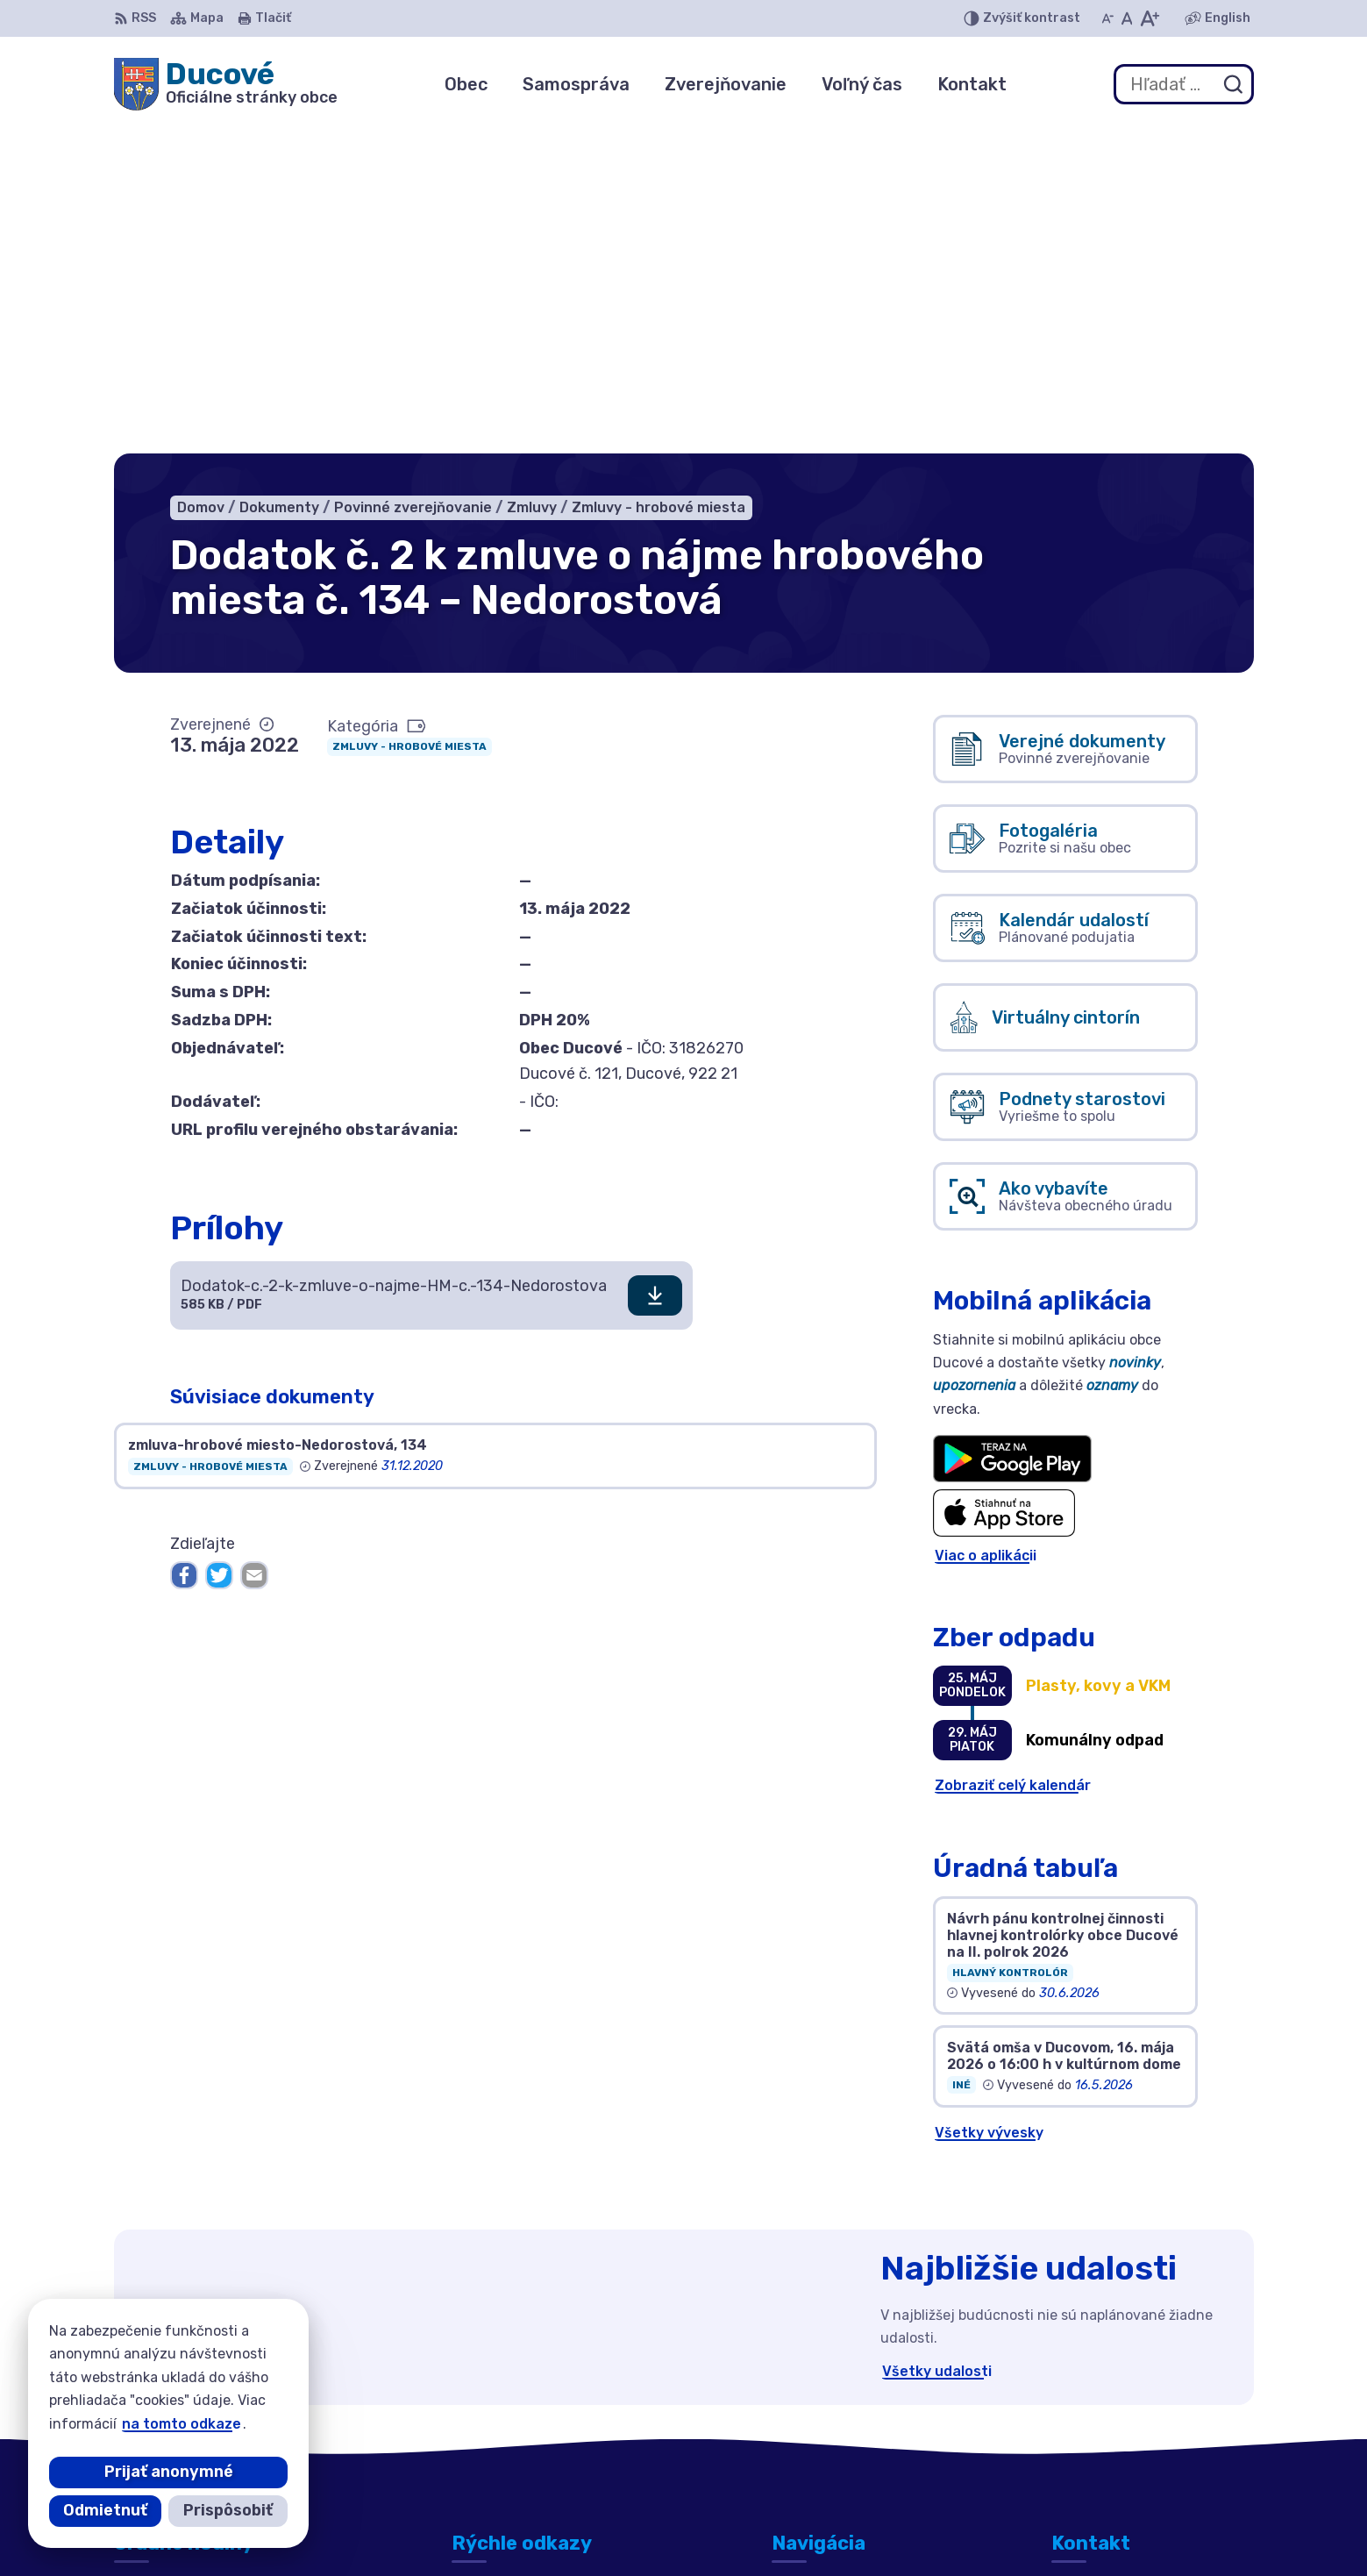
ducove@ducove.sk (1119, 2432)
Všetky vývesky (989, 1804)
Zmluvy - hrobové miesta (409, 418)
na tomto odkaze (181, 2423)
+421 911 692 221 (1112, 2413)
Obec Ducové (969, 2529)
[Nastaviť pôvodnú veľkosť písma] (1127, 18)
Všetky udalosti (937, 2043)
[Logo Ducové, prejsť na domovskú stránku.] (226, 84)
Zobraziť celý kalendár (1013, 1457)
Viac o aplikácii (985, 1226)
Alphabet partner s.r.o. (715, 2529)
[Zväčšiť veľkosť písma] (1149, 18)
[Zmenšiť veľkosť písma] (1107, 18)
